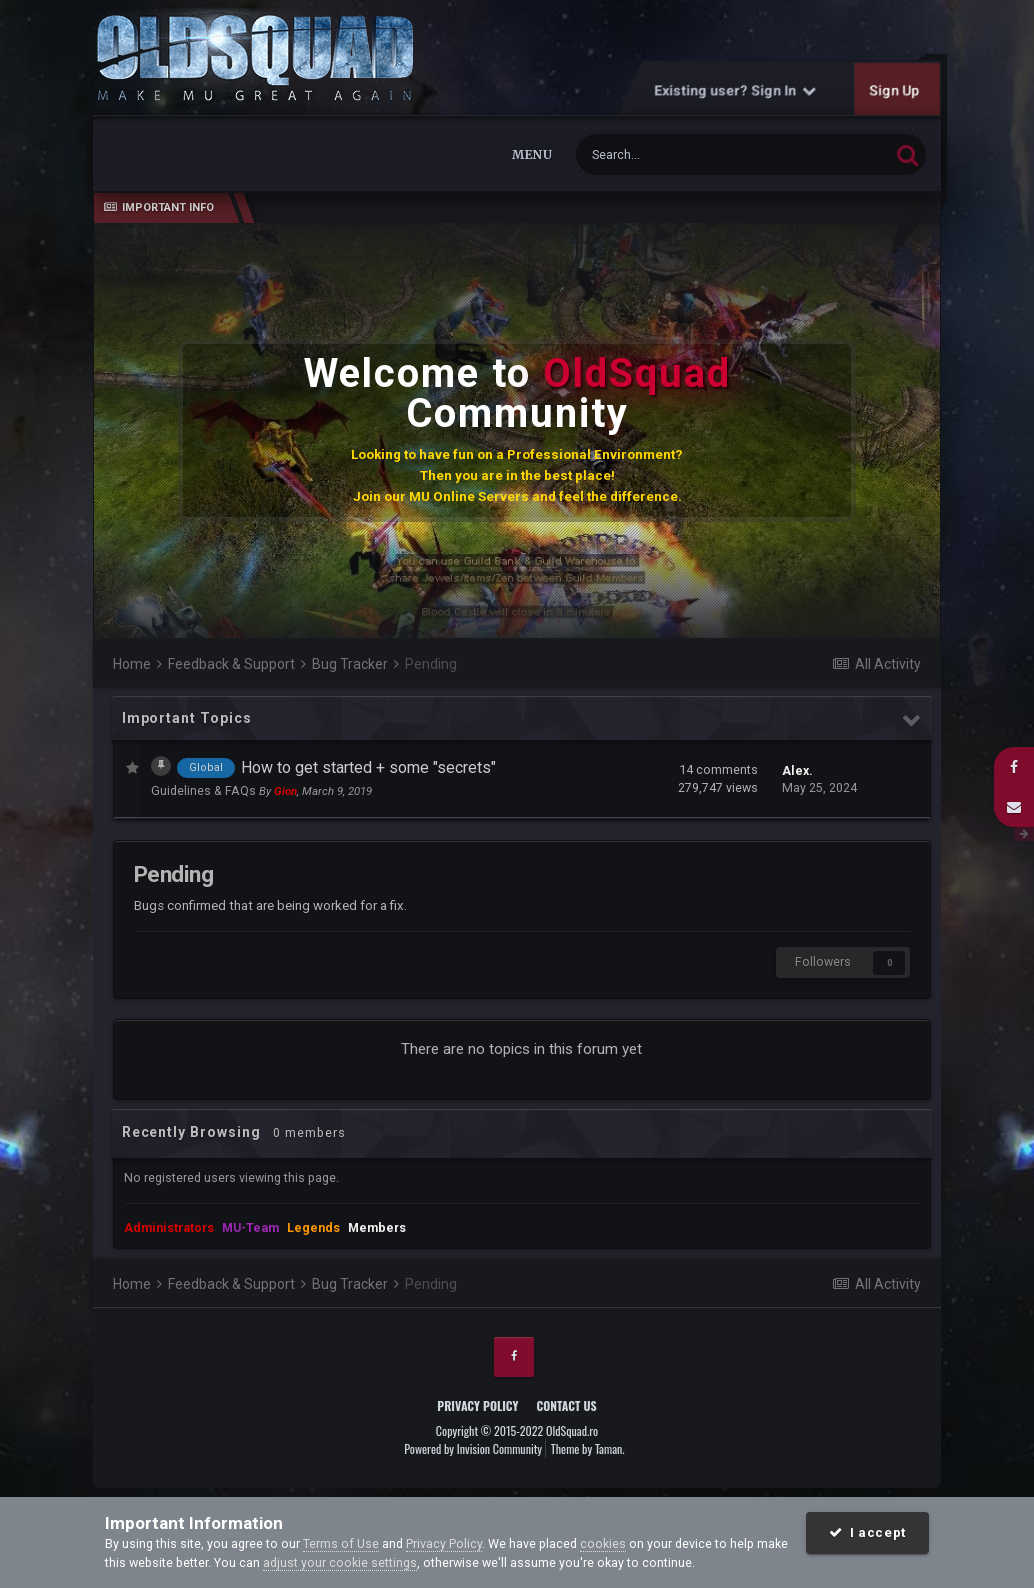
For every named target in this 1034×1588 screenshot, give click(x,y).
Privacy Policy (477, 1405)
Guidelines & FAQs (205, 790)
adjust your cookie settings (340, 1562)
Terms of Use (341, 1543)
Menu (532, 154)
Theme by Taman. (588, 1448)
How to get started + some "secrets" (368, 767)
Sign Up (895, 90)
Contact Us (566, 1405)
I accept (867, 1532)
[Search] (683, 154)
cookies (603, 1543)
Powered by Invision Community (473, 1448)
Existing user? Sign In (736, 90)
